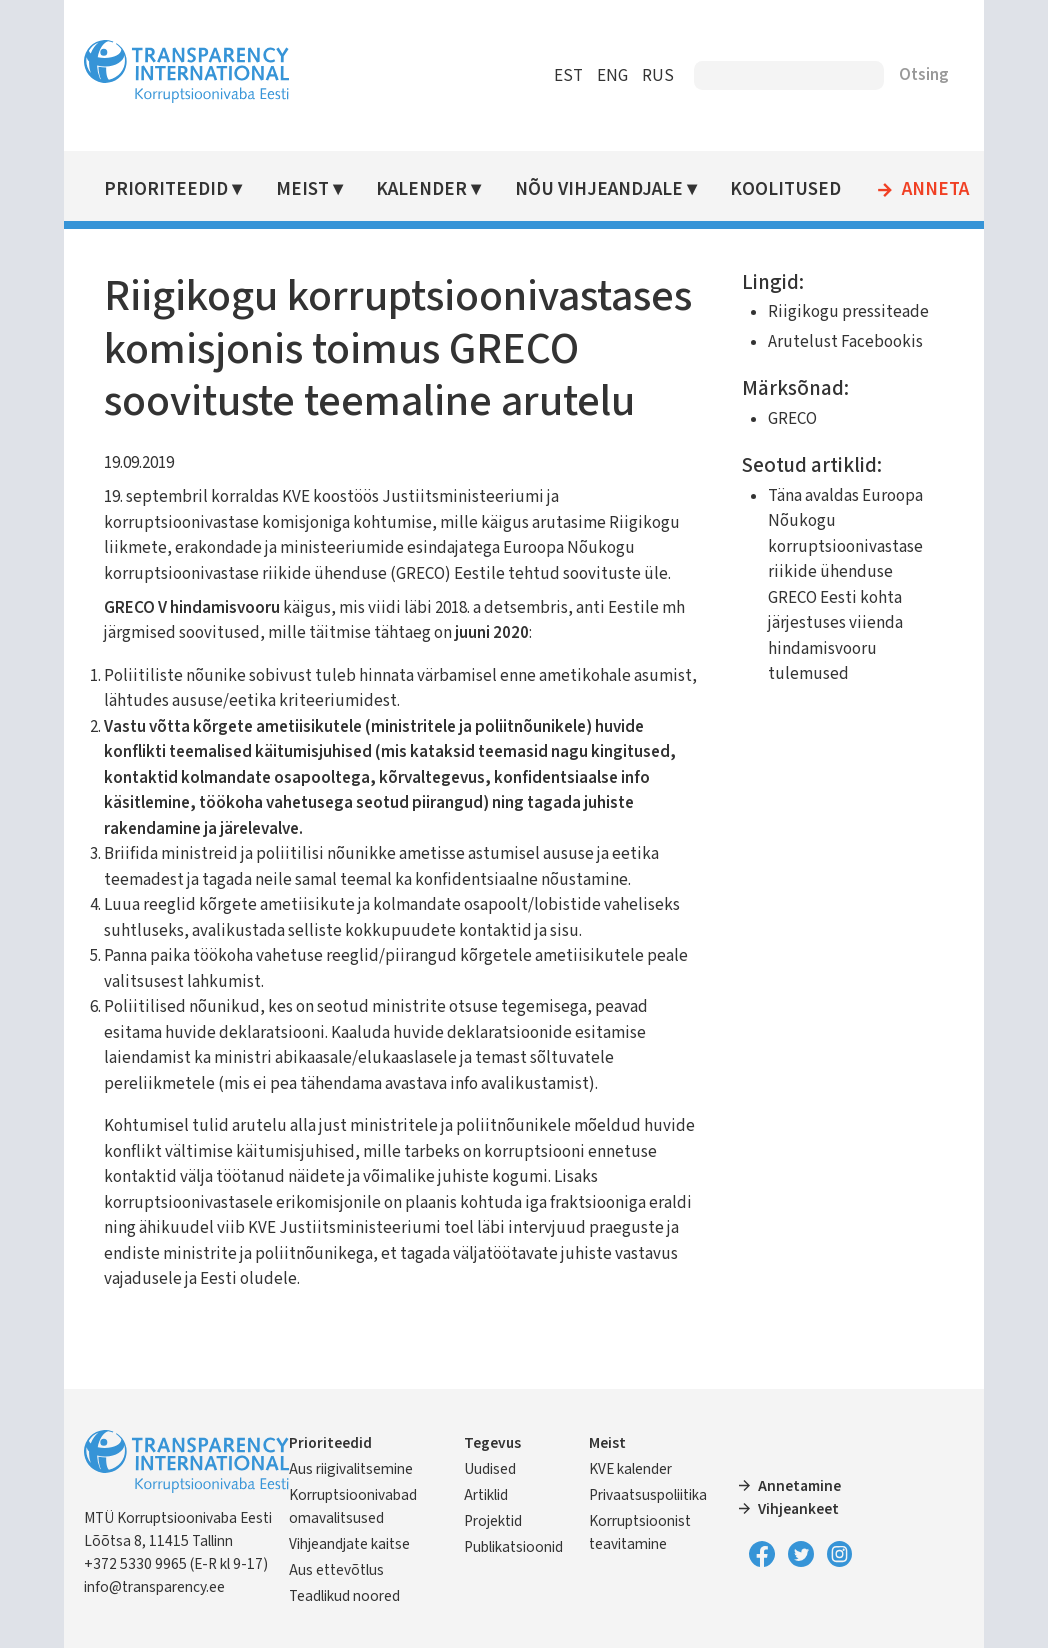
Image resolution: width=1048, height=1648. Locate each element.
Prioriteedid (166, 189)
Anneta (935, 190)
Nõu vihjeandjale (599, 189)
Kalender (421, 189)
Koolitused (785, 189)
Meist (302, 189)
